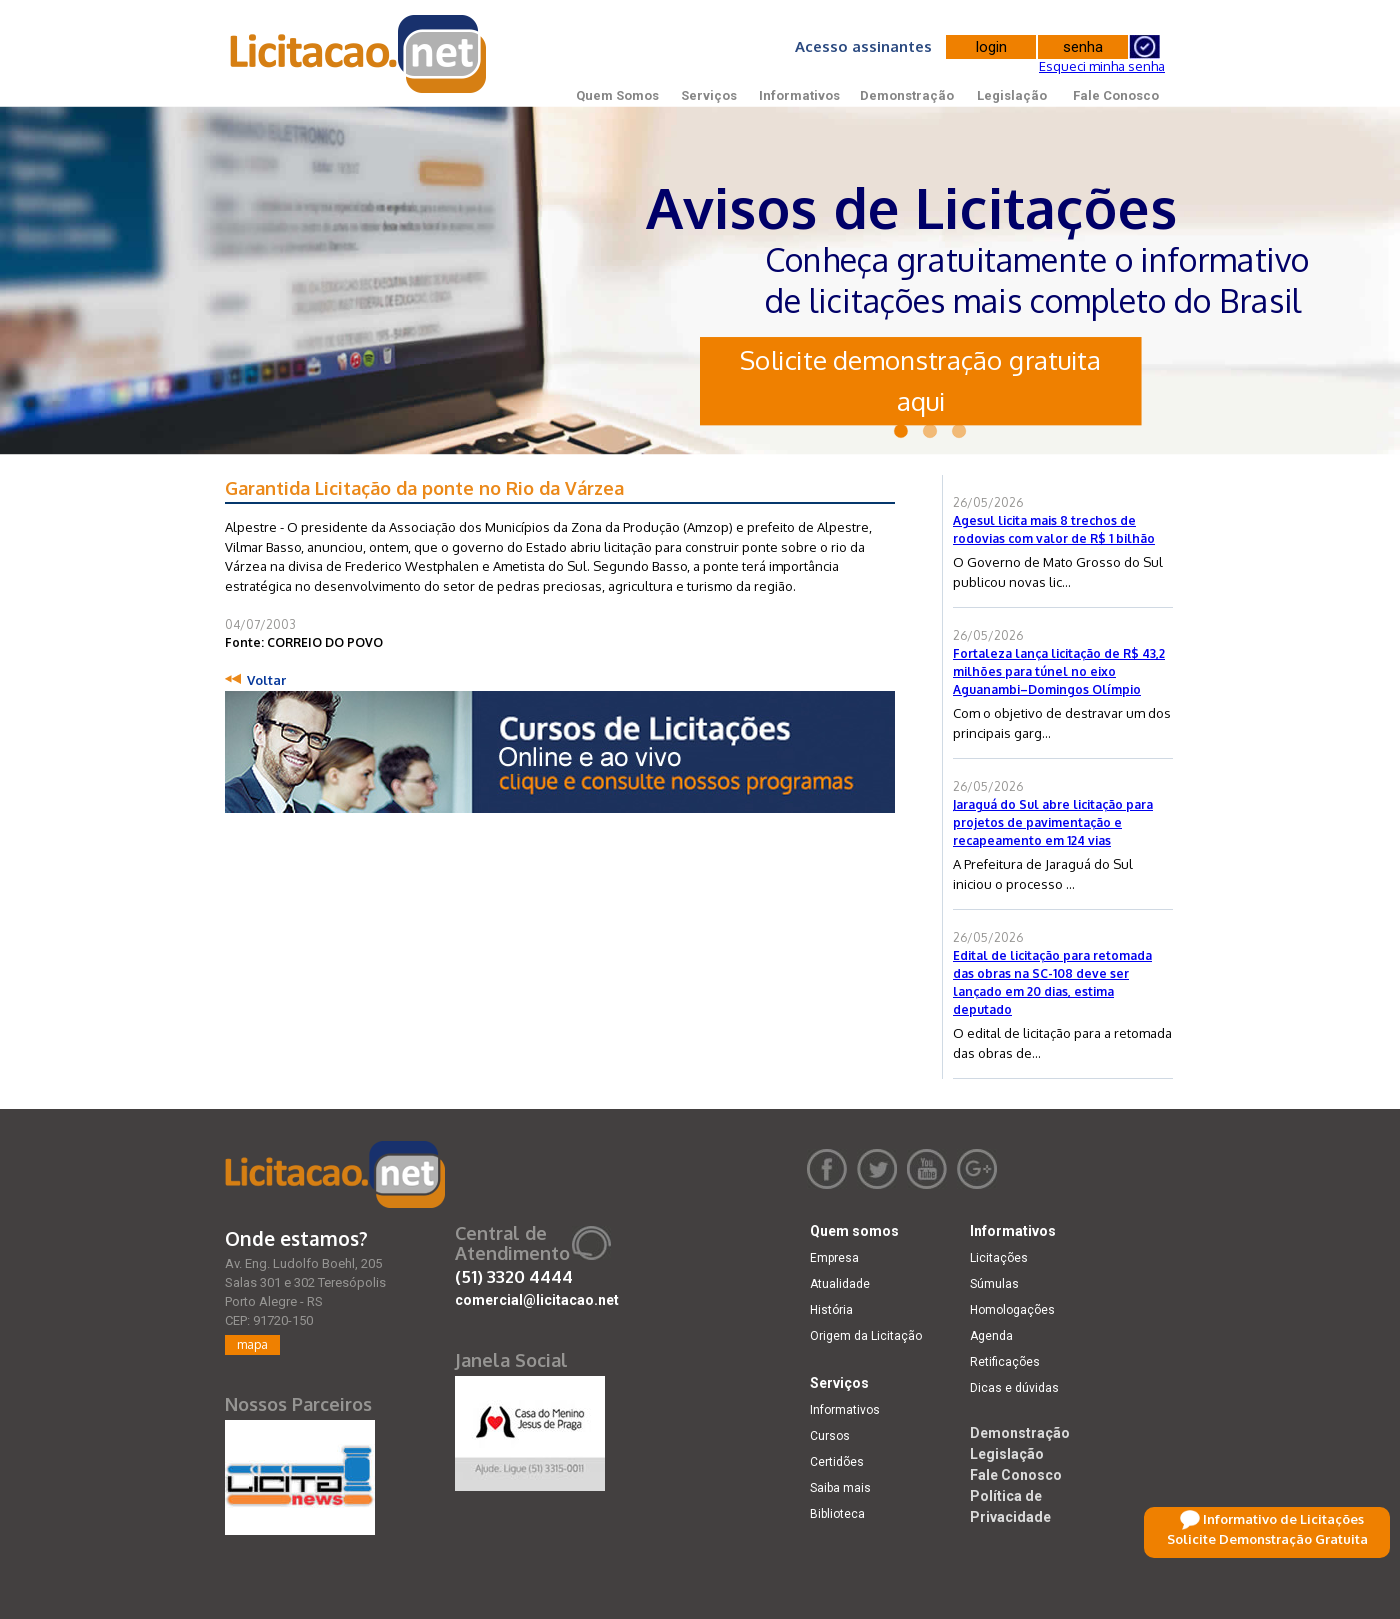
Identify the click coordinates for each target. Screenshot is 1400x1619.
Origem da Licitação (866, 1336)
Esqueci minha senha (1102, 66)
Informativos (799, 95)
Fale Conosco (1116, 95)
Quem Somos (617, 95)
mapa (252, 1344)
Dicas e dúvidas (1014, 1388)
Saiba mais (840, 1488)
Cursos (830, 1436)
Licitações (999, 1258)
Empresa (834, 1258)
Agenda (991, 1336)
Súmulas (994, 1284)
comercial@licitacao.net (537, 1300)
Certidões (837, 1462)
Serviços (709, 95)
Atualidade (840, 1284)
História (831, 1310)
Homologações (1012, 1310)
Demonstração (907, 95)
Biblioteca (837, 1514)
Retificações (1005, 1362)
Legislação (1012, 95)
